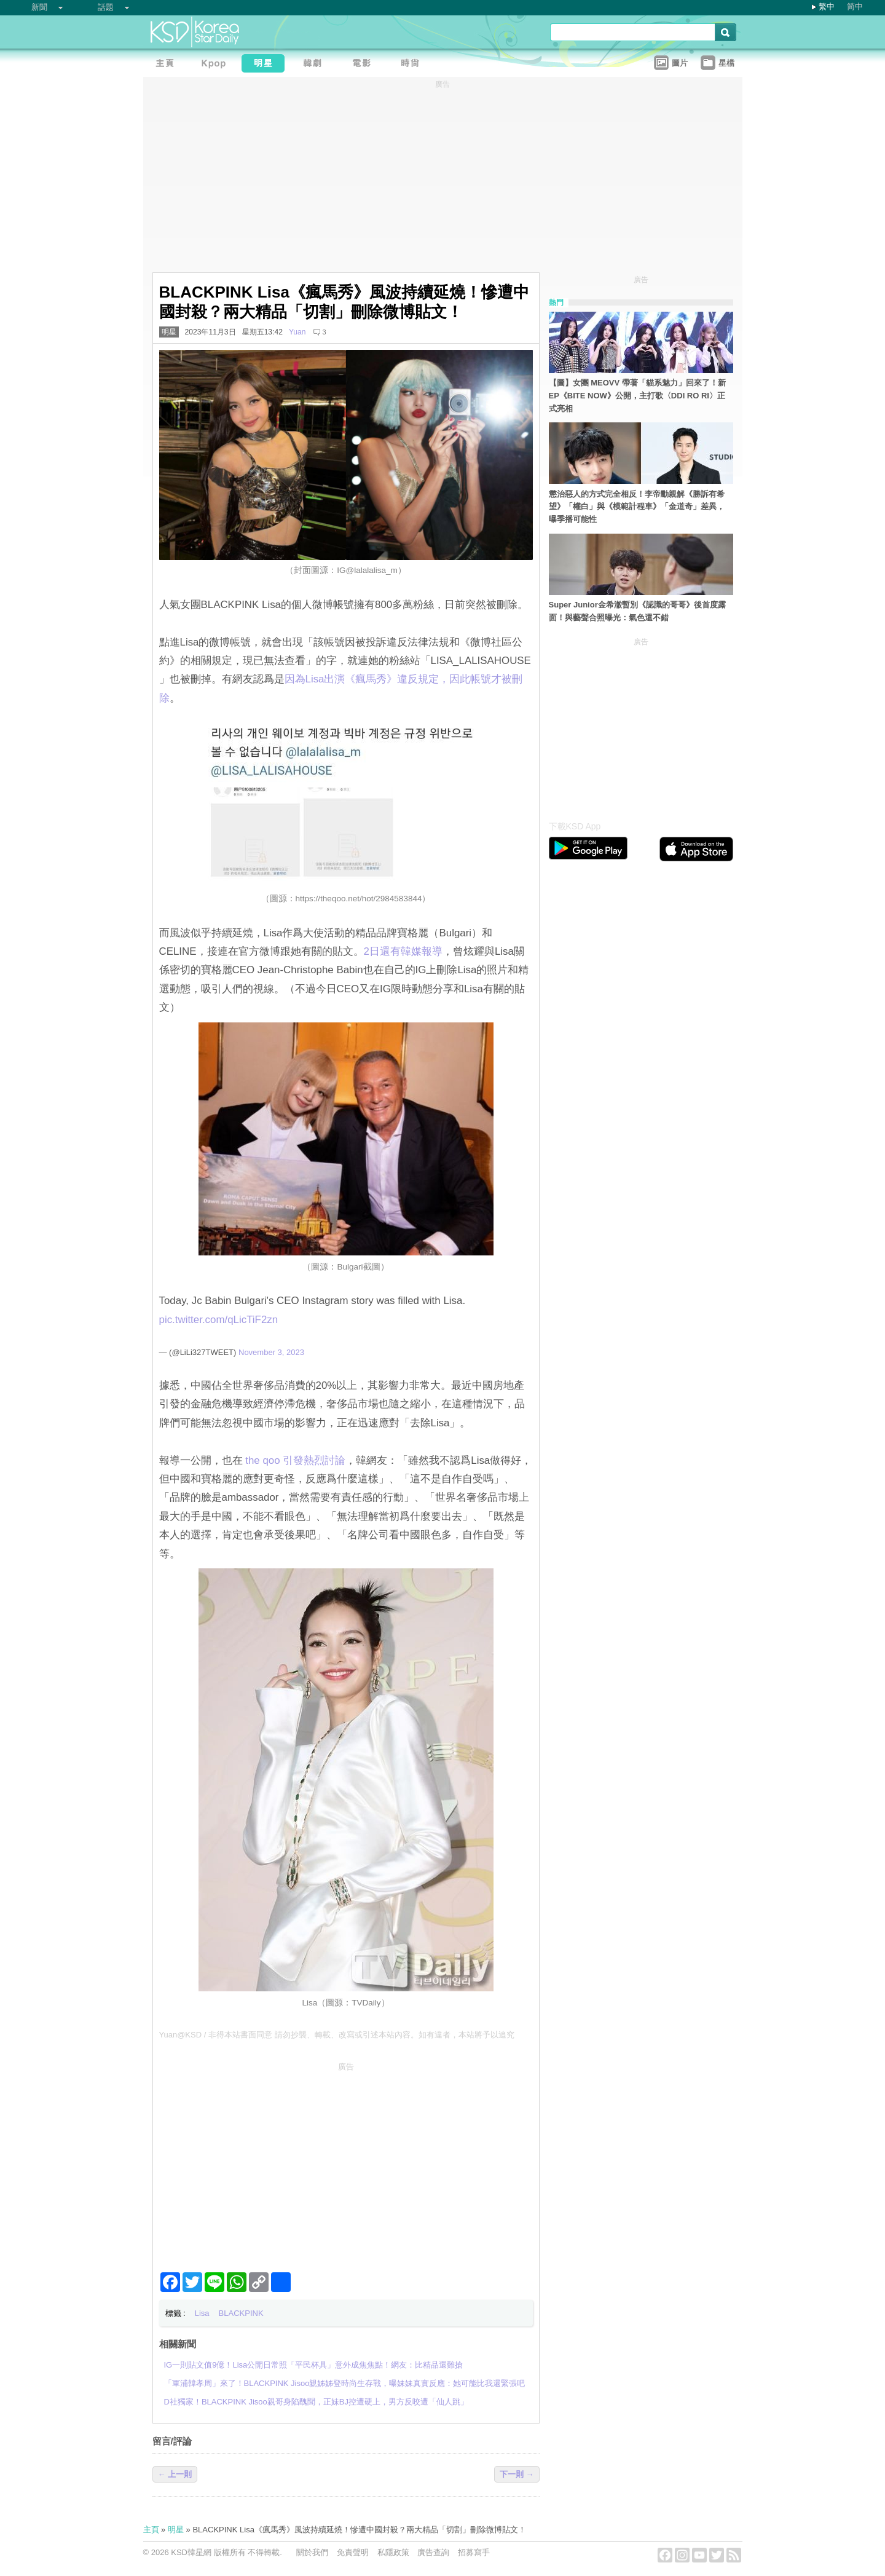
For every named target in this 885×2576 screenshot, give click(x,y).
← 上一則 (175, 2474)
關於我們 (312, 2552)
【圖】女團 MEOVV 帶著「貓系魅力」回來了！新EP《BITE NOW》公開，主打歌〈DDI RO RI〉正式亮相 (637, 395)
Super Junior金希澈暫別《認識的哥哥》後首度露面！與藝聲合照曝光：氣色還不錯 (637, 611)
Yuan (297, 332)
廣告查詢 (433, 2552)
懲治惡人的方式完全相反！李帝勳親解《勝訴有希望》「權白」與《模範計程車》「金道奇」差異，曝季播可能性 (637, 506)
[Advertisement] (346, 2162)
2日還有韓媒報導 (403, 951)
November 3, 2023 (271, 1352)
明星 (169, 332)
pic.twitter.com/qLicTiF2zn (218, 1320)
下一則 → (517, 2474)
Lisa (202, 2313)
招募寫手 (474, 2552)
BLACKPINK (241, 2313)
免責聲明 (353, 2552)
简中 (855, 6)
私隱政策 (393, 2552)
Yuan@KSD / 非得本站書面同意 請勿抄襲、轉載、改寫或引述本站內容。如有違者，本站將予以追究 (336, 2034)
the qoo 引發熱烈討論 (295, 1460)
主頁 (151, 2529)
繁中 (827, 6)
